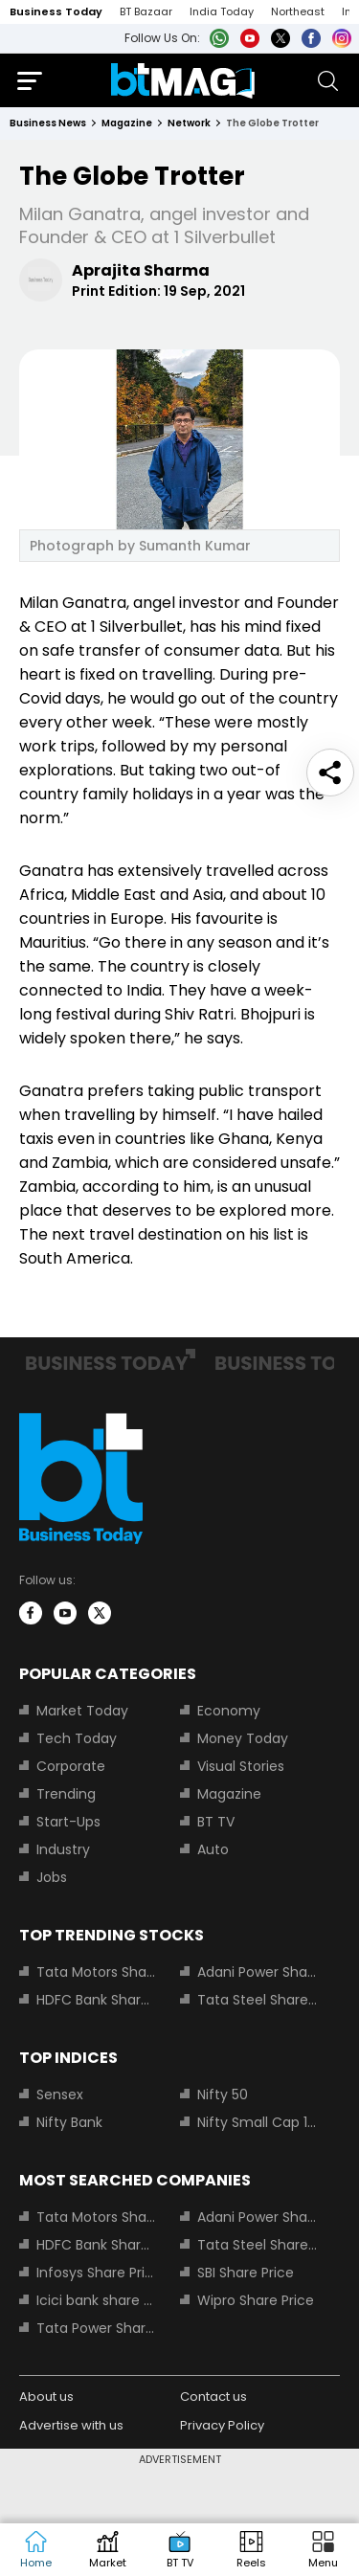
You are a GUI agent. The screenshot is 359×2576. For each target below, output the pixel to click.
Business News (48, 123)
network (189, 123)
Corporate (70, 1766)
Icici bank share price (96, 2300)
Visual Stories (240, 1766)
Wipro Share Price (255, 2300)
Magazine (229, 1793)
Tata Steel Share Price (257, 1999)
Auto (213, 1849)
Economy (228, 1710)
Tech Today (76, 1738)
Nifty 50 (222, 2094)
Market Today (82, 1710)
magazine (126, 123)
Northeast (298, 11)
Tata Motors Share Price (96, 1972)
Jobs (51, 1877)
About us (46, 2396)
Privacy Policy (222, 2425)
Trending (66, 1793)
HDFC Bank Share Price (96, 1999)
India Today (222, 11)
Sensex (59, 2094)
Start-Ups (68, 1821)
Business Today (56, 11)
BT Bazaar (146, 11)
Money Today (242, 1738)
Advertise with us (71, 2425)
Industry (63, 1849)
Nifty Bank (69, 2122)
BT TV (216, 1821)
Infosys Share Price (96, 2272)
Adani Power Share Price (257, 1972)
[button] (323, 2550)
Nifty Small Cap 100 (257, 2122)
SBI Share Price (245, 2272)
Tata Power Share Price (96, 2328)
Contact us (213, 2396)
